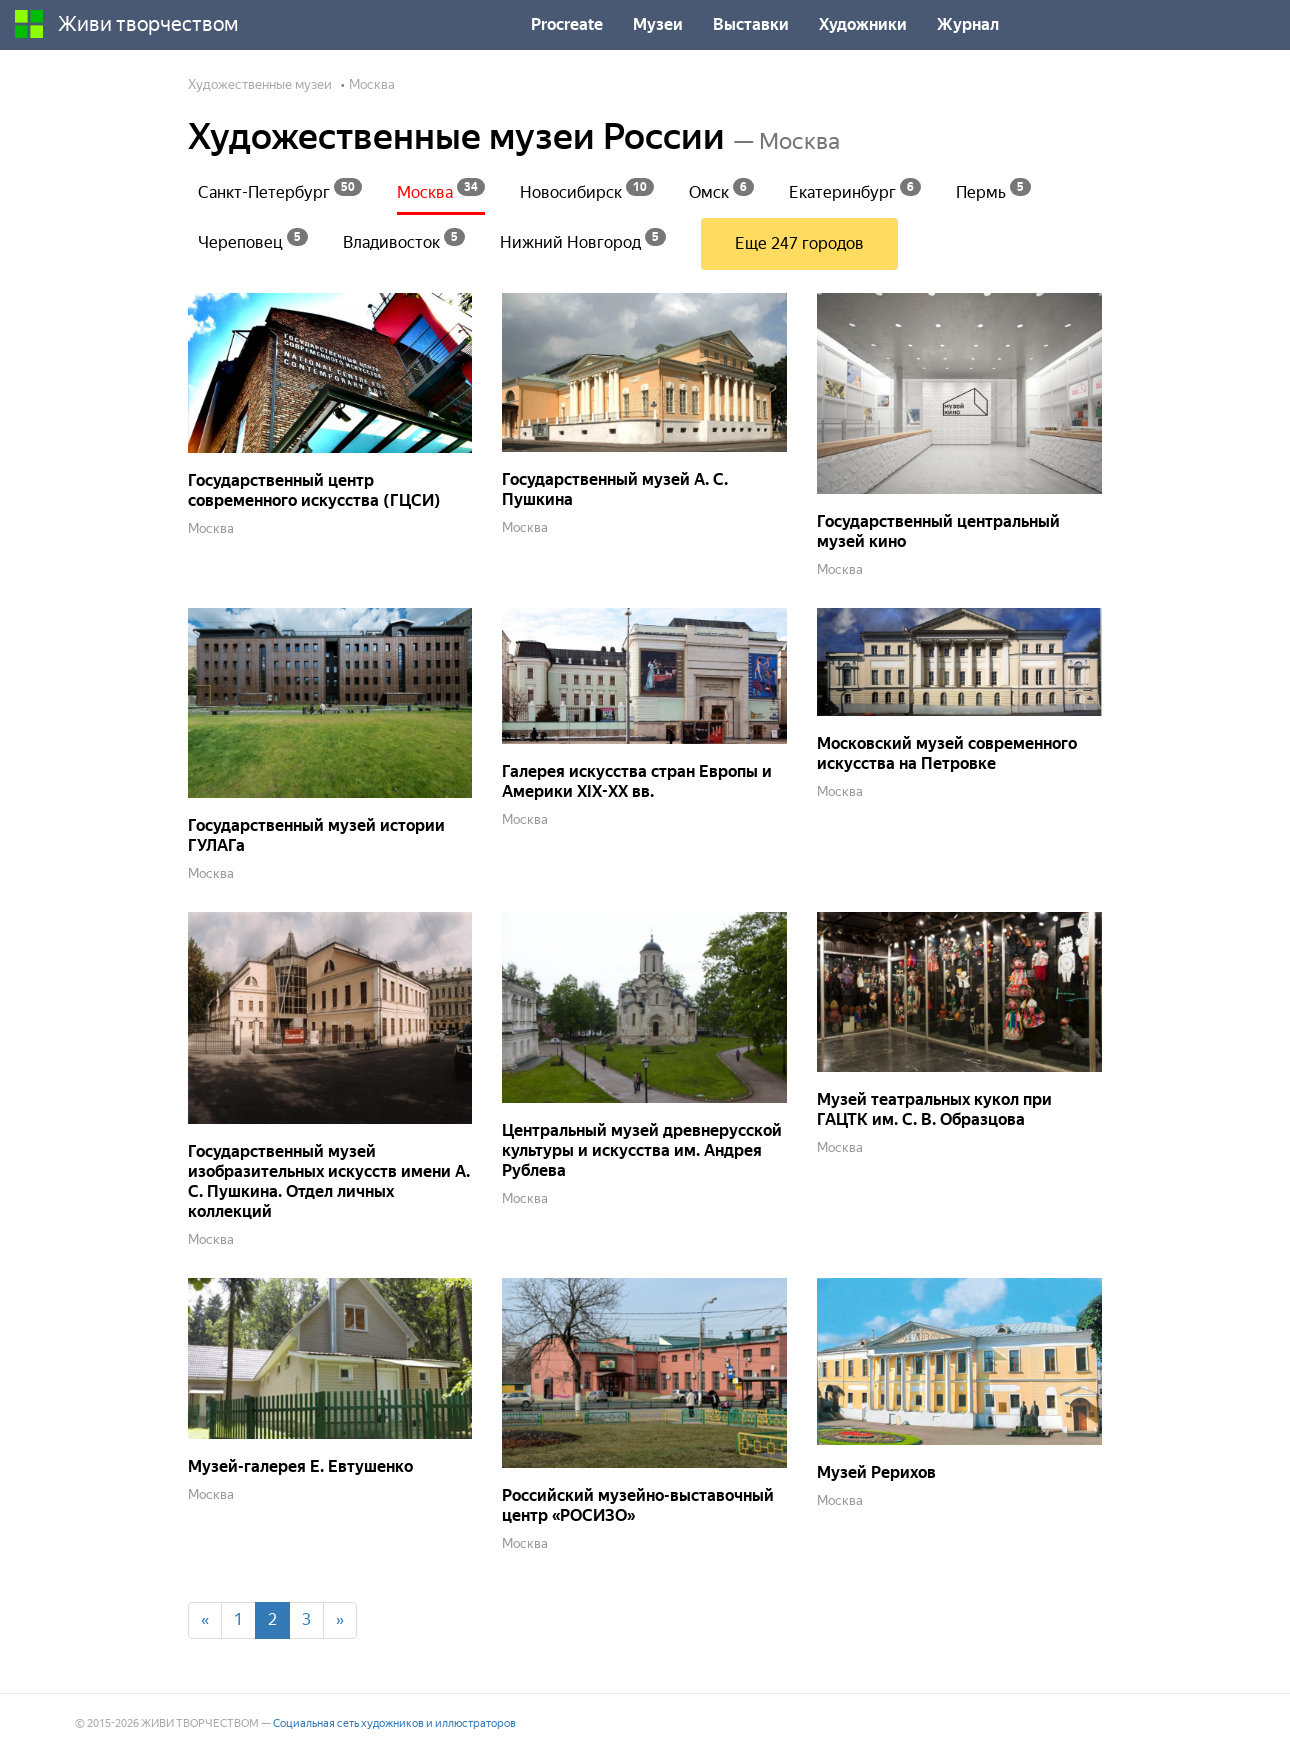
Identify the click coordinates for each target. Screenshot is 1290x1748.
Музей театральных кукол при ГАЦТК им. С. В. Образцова (934, 1109)
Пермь (993, 189)
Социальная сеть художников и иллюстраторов (394, 1723)
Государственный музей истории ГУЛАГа (316, 835)
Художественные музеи (260, 84)
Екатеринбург (855, 189)
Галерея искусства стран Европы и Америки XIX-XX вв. (637, 781)
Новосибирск (587, 189)
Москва (441, 189)
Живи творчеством (127, 24)
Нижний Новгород (583, 239)
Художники (863, 24)
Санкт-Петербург (280, 189)
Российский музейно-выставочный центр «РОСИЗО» (638, 1505)
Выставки (751, 24)
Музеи (658, 24)
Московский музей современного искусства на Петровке (947, 753)
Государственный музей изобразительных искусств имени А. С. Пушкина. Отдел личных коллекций (329, 1181)
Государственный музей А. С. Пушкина (615, 489)
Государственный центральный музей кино (938, 531)
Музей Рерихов (876, 1472)
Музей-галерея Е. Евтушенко (300, 1466)
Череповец (253, 239)
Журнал (968, 24)
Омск (721, 189)
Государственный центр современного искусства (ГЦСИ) (314, 490)
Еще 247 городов (799, 243)
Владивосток (404, 239)
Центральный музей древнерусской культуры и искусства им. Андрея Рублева (642, 1150)
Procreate (567, 24)
